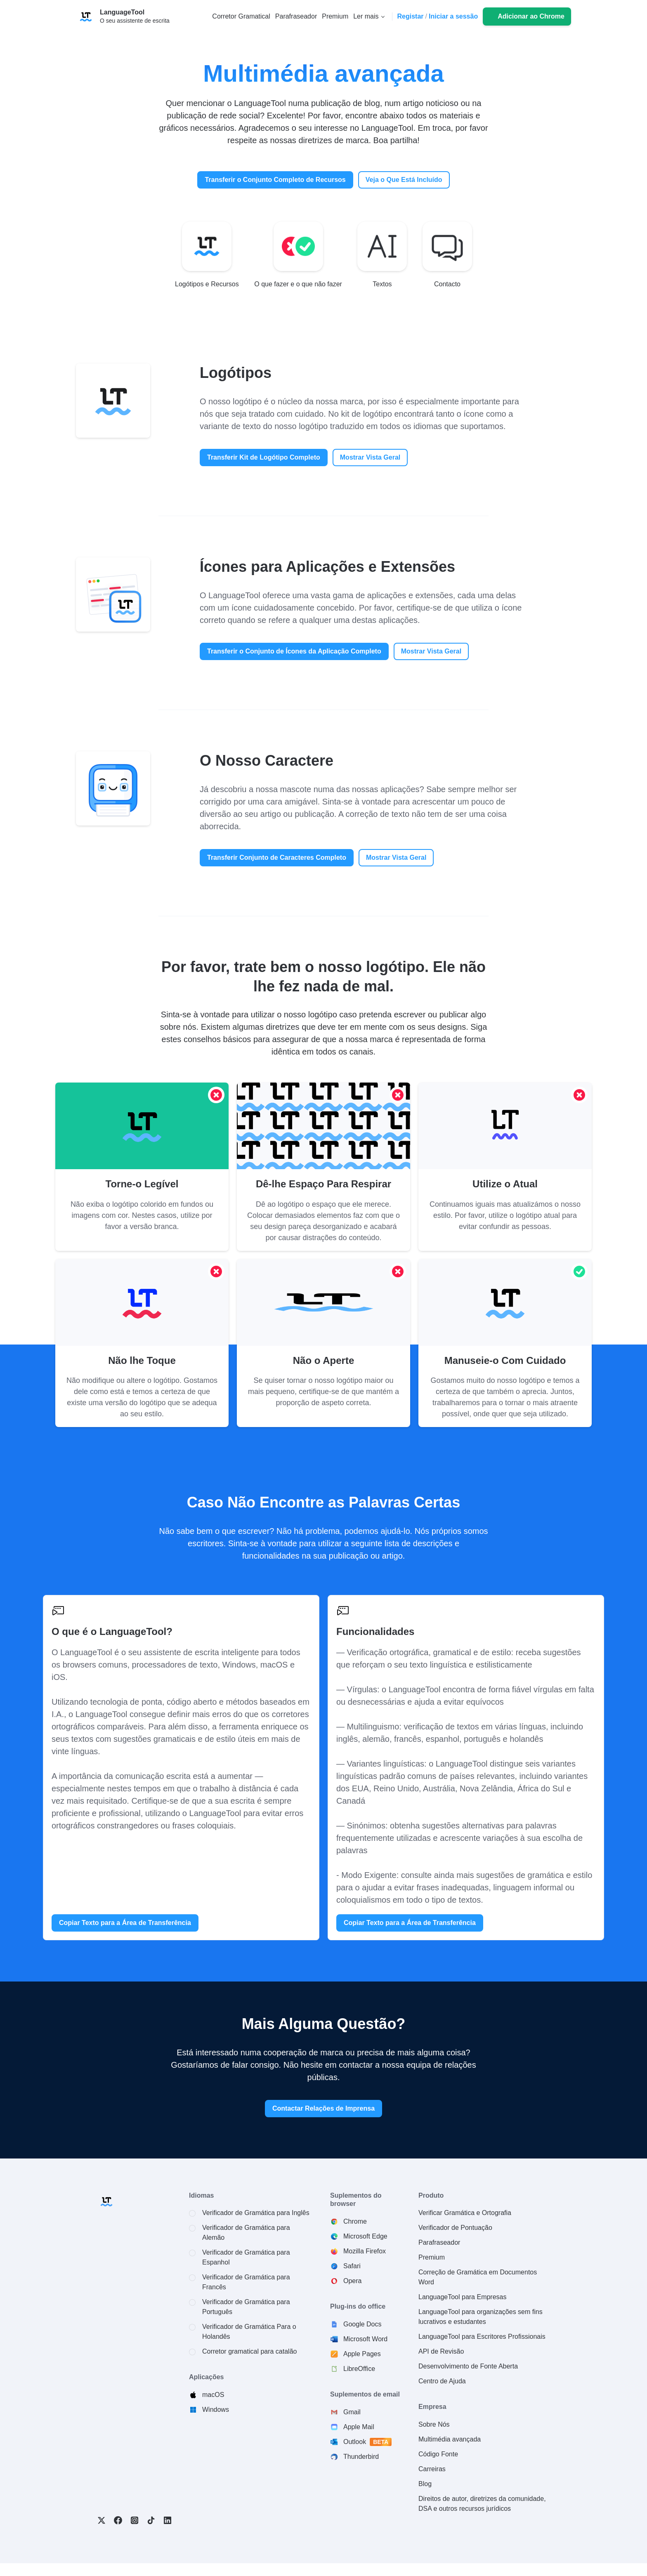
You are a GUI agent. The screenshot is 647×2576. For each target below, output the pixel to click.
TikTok (151, 2520)
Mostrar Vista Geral (370, 457)
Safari (352, 2265)
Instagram (134, 2520)
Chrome (355, 2221)
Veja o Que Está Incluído (404, 179)
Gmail (352, 2412)
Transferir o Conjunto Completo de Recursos (275, 179)
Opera (352, 2280)
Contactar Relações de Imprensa (323, 2108)
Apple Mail (358, 2426)
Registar (410, 16)
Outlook (367, 2441)
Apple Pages (362, 2353)
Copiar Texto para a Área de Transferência (125, 1922)
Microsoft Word (365, 2338)
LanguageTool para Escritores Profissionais (481, 2336)
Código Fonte (438, 2454)
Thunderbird (361, 2456)
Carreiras (432, 2468)
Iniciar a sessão (453, 16)
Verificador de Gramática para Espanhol (246, 2257)
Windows (215, 2409)
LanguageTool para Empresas (462, 2296)
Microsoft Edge (365, 2236)
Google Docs (362, 2324)
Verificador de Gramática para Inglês (255, 2212)
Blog (425, 2483)
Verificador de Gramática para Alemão (246, 2232)
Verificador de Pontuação (455, 2227)
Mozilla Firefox (364, 2251)
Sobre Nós (434, 2424)
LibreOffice (359, 2368)
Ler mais (365, 16)
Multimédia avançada (449, 2439)
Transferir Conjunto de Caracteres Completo (276, 857)
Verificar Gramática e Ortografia (464, 2212)
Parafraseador (439, 2242)
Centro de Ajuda (442, 2381)
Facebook (118, 2520)
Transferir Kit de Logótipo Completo (263, 457)
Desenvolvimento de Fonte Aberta (468, 2366)
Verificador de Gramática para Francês (246, 2282)
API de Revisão (441, 2351)
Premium (431, 2257)
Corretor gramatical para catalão (249, 2351)
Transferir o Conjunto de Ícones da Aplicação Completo (294, 651)
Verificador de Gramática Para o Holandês (249, 2331)
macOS (213, 2394)
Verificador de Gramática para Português (246, 2306)
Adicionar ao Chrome (531, 16)
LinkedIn (167, 2520)
